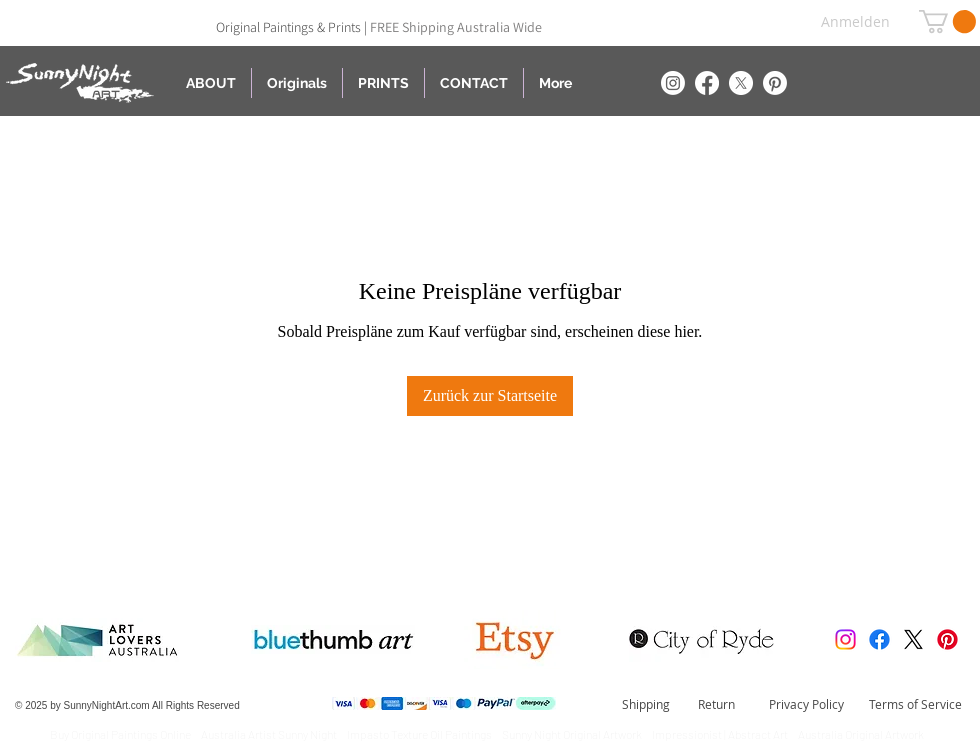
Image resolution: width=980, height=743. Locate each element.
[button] (947, 21)
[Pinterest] (775, 83)
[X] (741, 83)
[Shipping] (646, 705)
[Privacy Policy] (806, 705)
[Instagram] (673, 83)
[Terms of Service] (915, 705)
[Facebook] (707, 83)
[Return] (716, 705)
